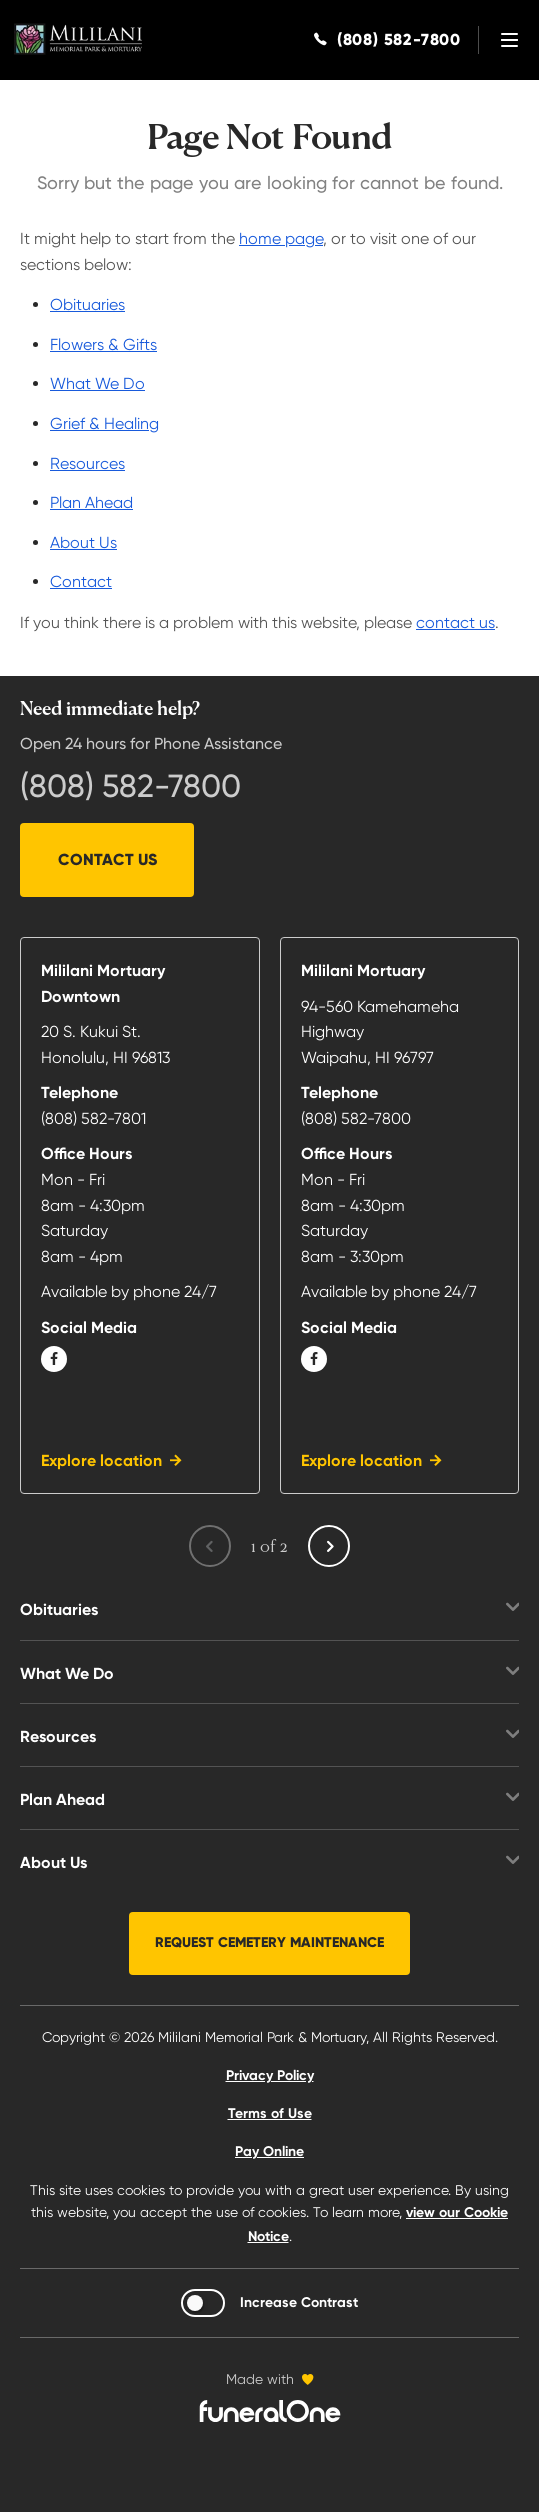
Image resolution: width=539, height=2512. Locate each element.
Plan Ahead (91, 502)
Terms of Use (270, 2113)
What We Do (97, 383)
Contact (81, 581)
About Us (83, 542)
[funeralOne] (270, 2411)
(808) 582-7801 (93, 1118)
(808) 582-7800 (130, 786)
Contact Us (107, 859)
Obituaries (87, 304)
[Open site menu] (509, 40)
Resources (87, 463)
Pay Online (269, 2151)
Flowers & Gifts (103, 344)
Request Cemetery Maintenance (269, 1942)
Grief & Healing (104, 423)
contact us (455, 622)
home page (281, 238)
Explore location (101, 1460)
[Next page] (329, 1546)
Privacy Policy (270, 2075)
